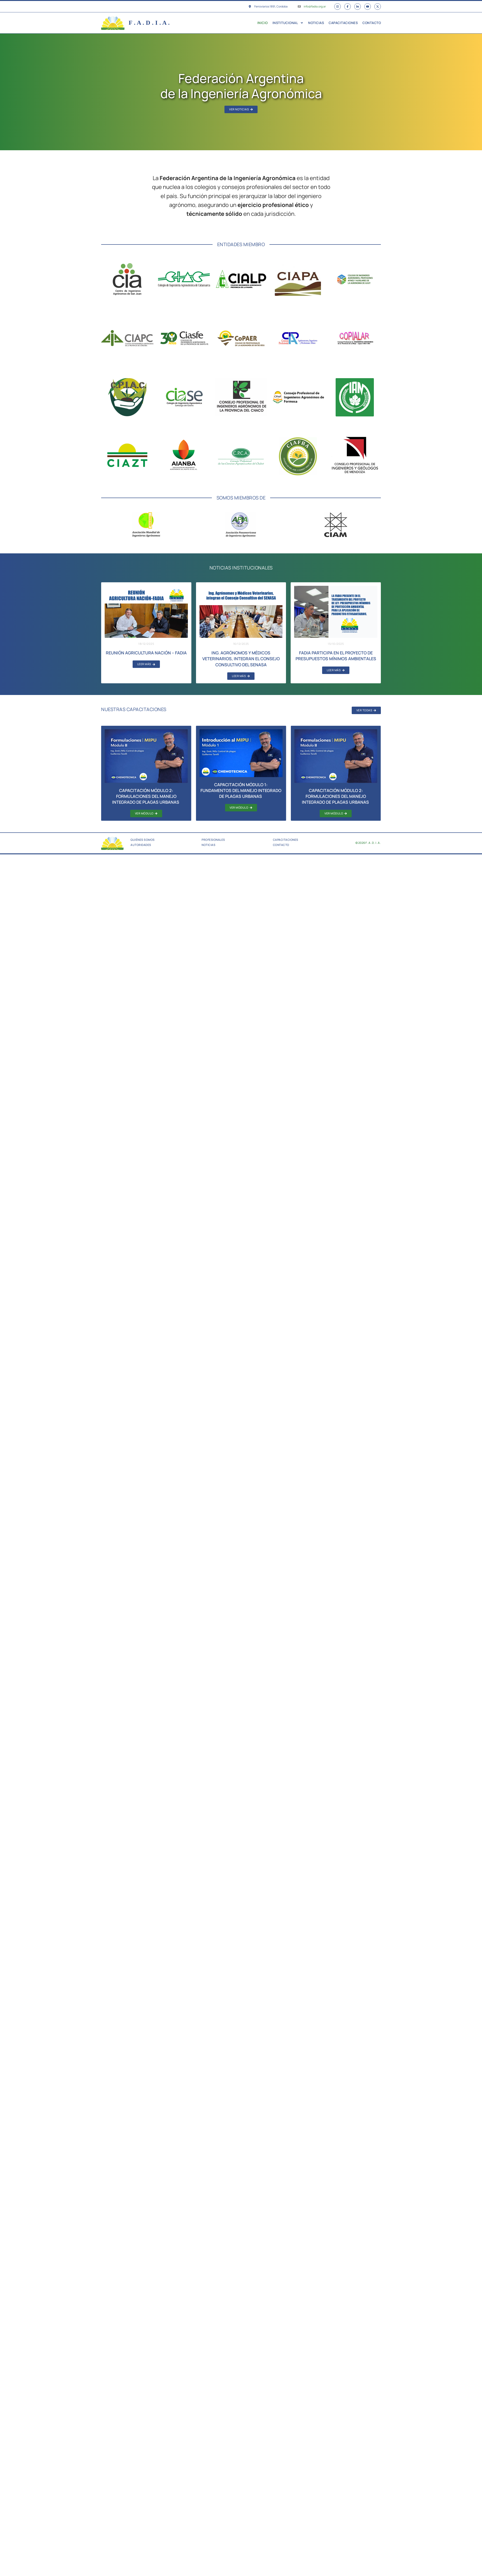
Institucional (288, 22)
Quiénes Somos (143, 839)
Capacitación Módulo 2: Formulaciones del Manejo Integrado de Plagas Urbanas (146, 796)
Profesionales (213, 839)
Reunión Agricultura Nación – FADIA (146, 653)
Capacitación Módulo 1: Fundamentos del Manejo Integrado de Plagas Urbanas (240, 790)
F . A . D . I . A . (149, 22)
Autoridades (141, 845)
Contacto (371, 22)
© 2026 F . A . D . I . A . (368, 843)
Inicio (262, 22)
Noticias (316, 22)
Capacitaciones (343, 22)
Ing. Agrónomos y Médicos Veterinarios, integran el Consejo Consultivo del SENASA (241, 658)
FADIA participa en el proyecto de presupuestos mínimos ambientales (336, 655)
